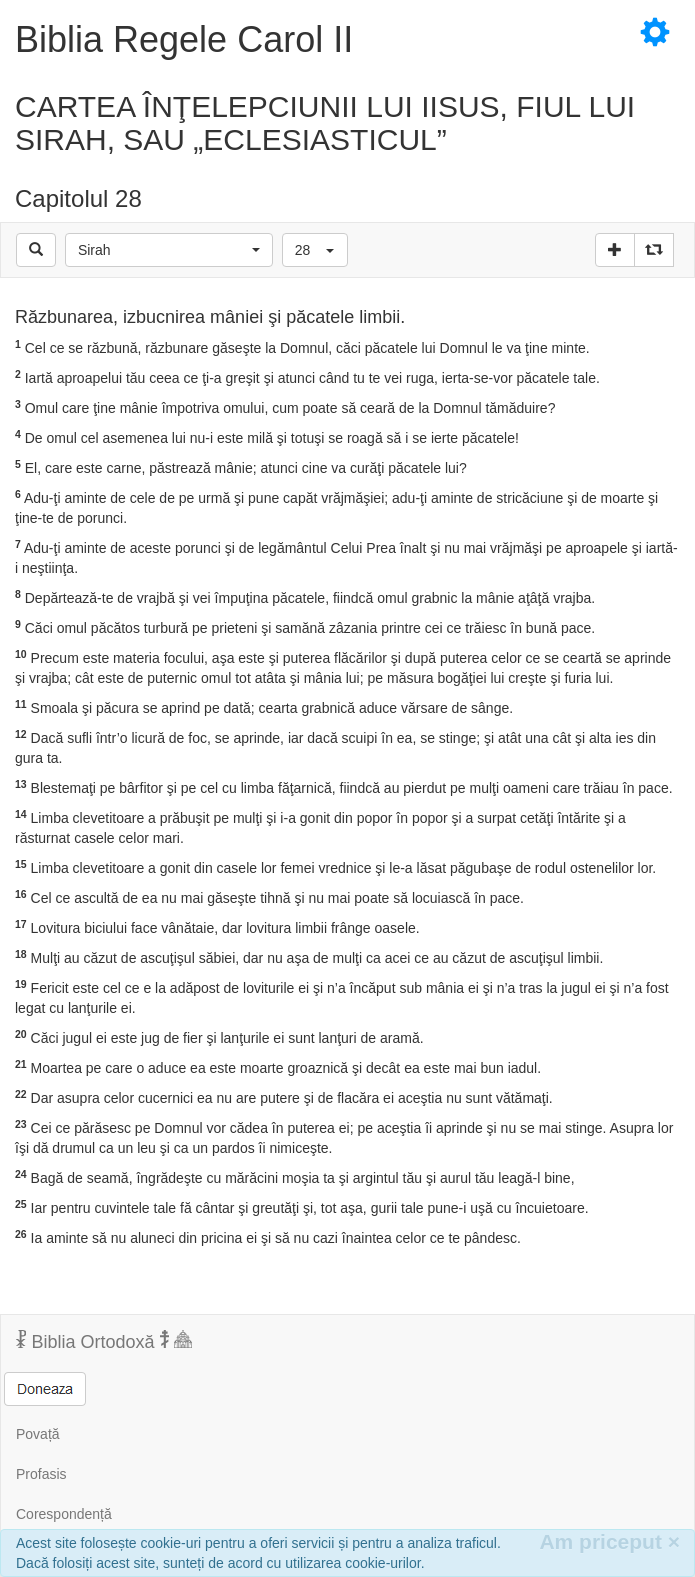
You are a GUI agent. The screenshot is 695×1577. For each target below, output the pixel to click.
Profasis (41, 1474)
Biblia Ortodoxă (104, 1341)
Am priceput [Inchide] (609, 1541)
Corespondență (64, 1514)
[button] (169, 250)
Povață (38, 1434)
